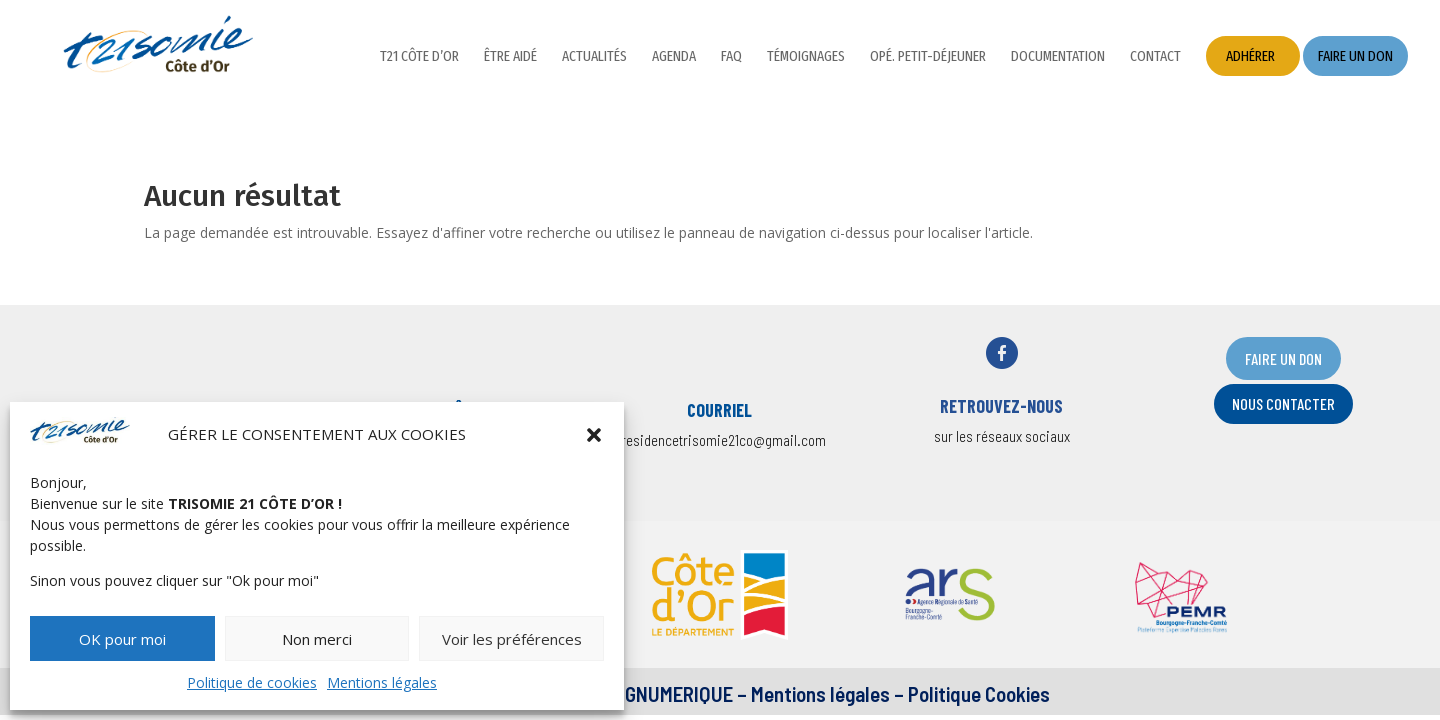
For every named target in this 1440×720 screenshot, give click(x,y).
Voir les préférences (512, 639)
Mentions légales (382, 682)
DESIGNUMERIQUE (658, 693)
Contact (1155, 57)
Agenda (674, 57)
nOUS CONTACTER (1283, 403)
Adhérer (1250, 56)
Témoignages (806, 57)
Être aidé (510, 57)
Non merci (317, 639)
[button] (594, 435)
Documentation (1058, 57)
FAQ (731, 57)
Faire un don (1355, 56)
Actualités (594, 57)
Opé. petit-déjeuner (928, 57)
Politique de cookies (252, 682)
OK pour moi (122, 639)
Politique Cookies (979, 693)
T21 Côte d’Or (419, 57)
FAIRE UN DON (1283, 358)
